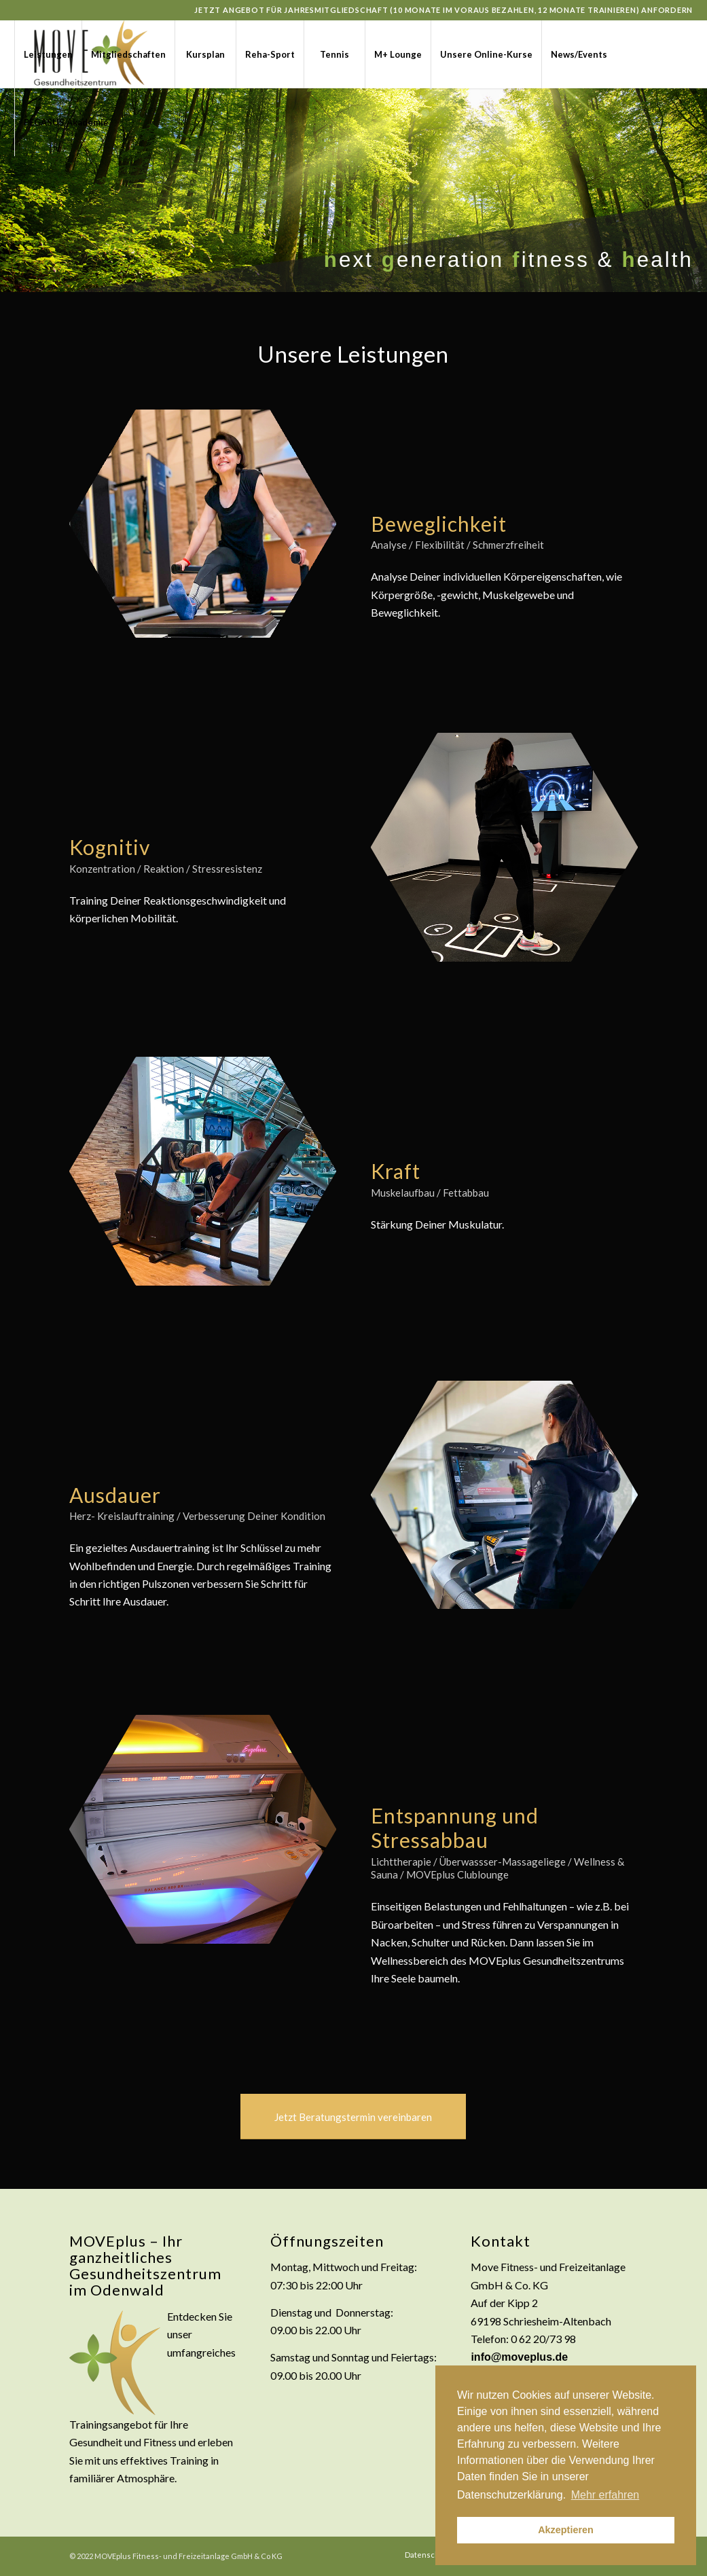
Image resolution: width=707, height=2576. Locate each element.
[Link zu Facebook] (18, 189)
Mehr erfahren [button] (605, 2495)
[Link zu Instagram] (39, 189)
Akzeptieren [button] (566, 2529)
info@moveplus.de (519, 2357)
